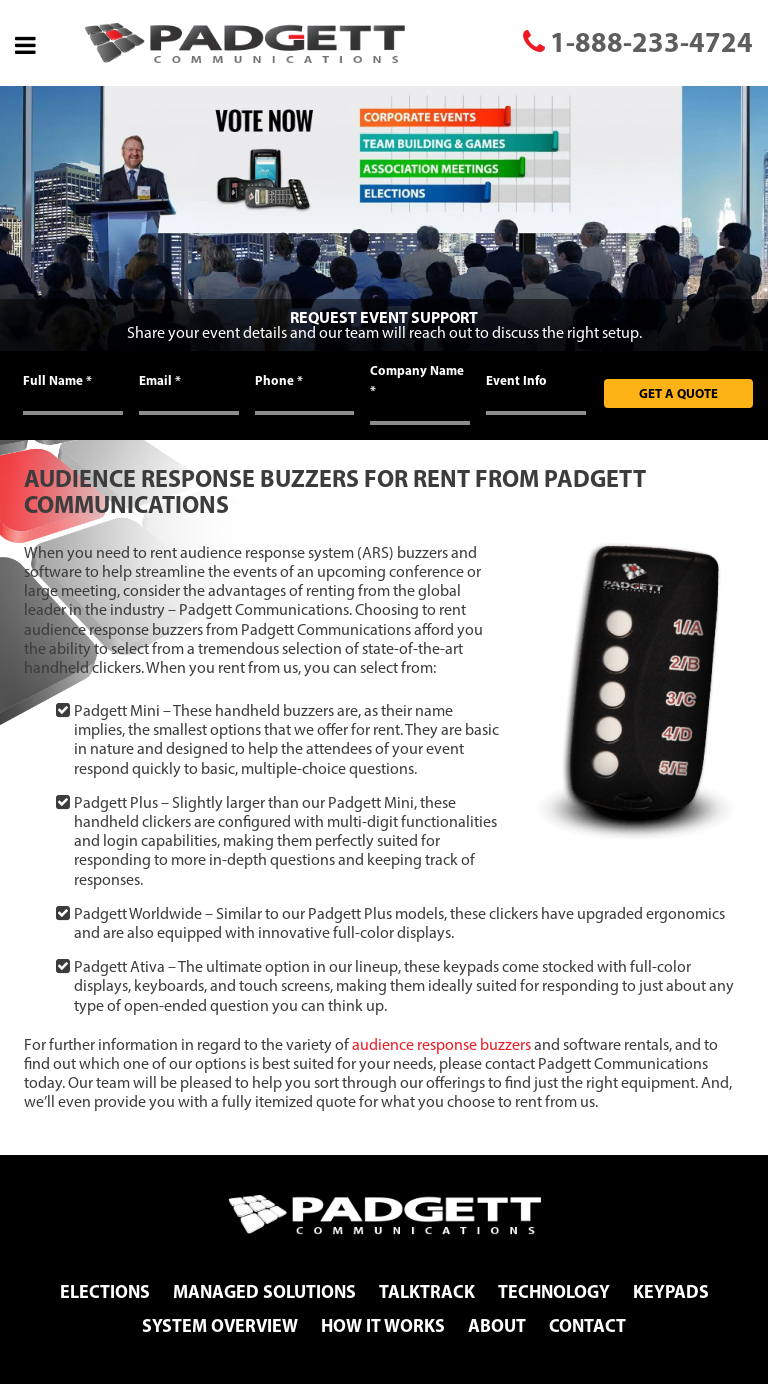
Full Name (57, 380)
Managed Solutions (264, 1291)
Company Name (417, 380)
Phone (279, 380)
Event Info (516, 380)
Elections (105, 1291)
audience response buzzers (441, 1044)
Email (160, 380)
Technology (554, 1291)
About (497, 1325)
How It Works (383, 1325)
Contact (587, 1325)
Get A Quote (678, 393)
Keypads (671, 1291)
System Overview (220, 1325)
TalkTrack (427, 1291)
